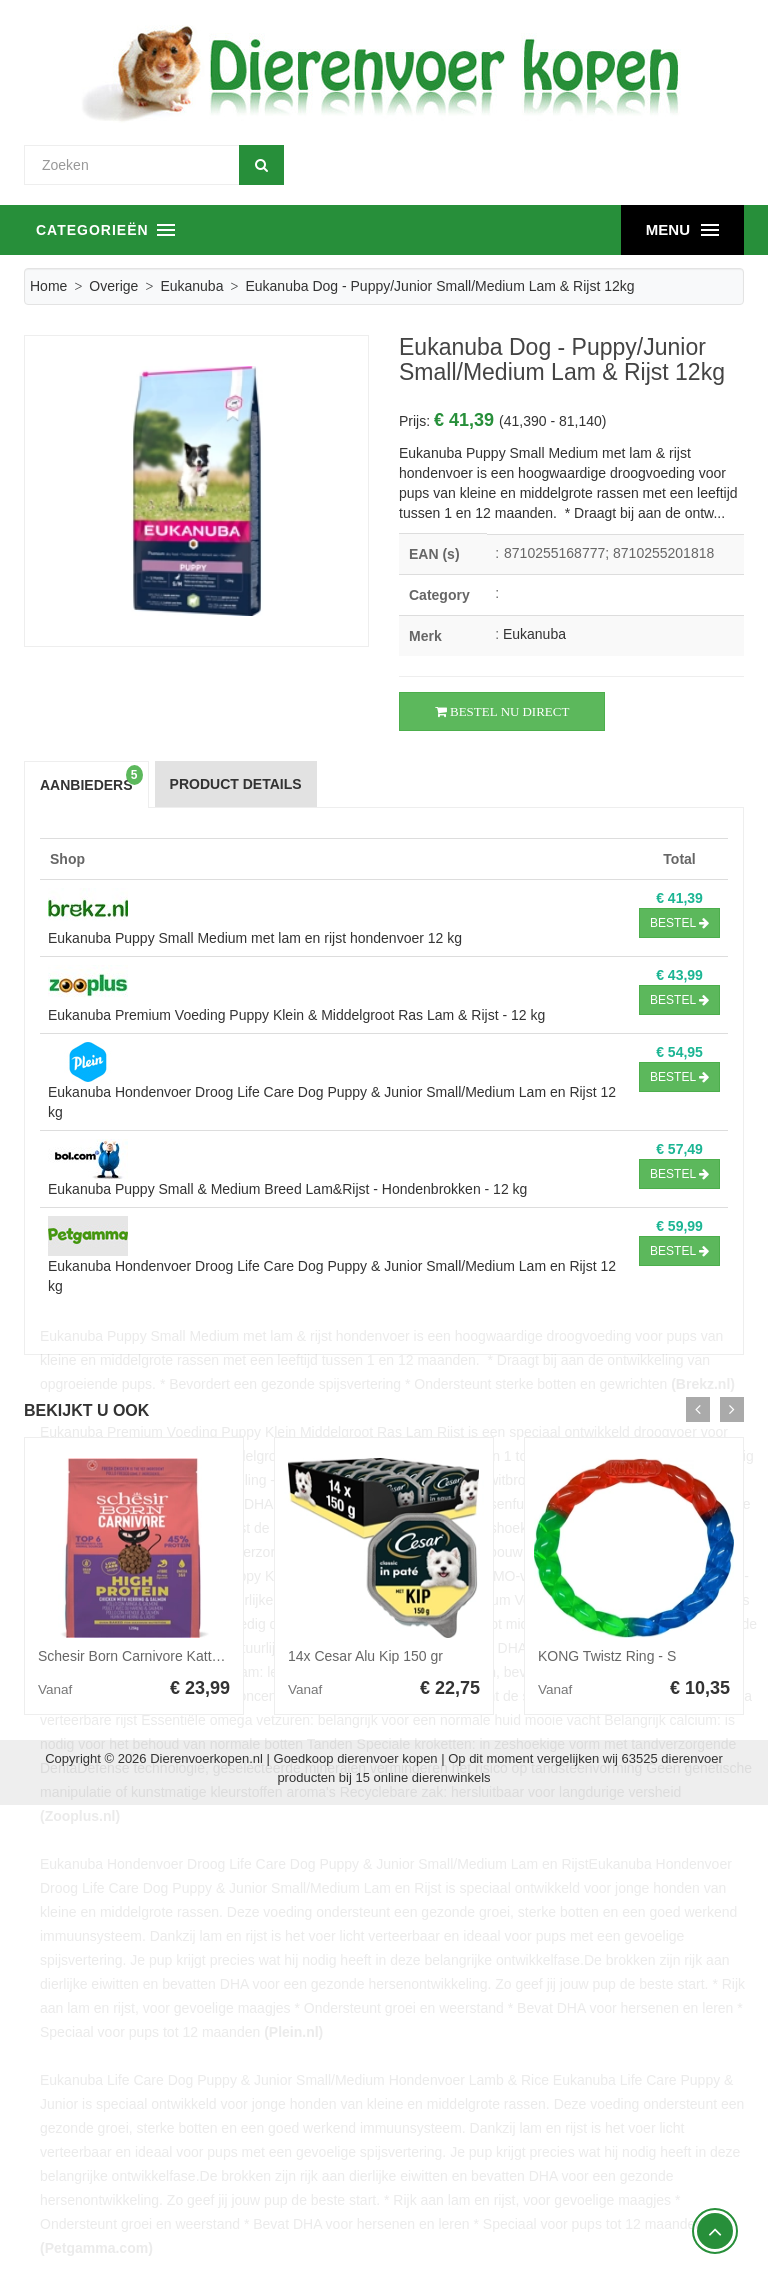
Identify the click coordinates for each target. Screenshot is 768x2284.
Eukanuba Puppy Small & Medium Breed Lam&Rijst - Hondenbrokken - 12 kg (287, 1189)
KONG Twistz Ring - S (607, 1656)
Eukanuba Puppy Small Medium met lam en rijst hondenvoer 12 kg (255, 938)
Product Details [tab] (236, 784)
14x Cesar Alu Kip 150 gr (365, 1656)
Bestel (679, 923)
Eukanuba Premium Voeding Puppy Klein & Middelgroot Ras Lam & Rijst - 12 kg (296, 1015)
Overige (113, 286)
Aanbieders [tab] (91, 779)
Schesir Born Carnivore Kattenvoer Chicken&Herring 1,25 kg (226, 1656)
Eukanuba (191, 286)
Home (48, 286)
